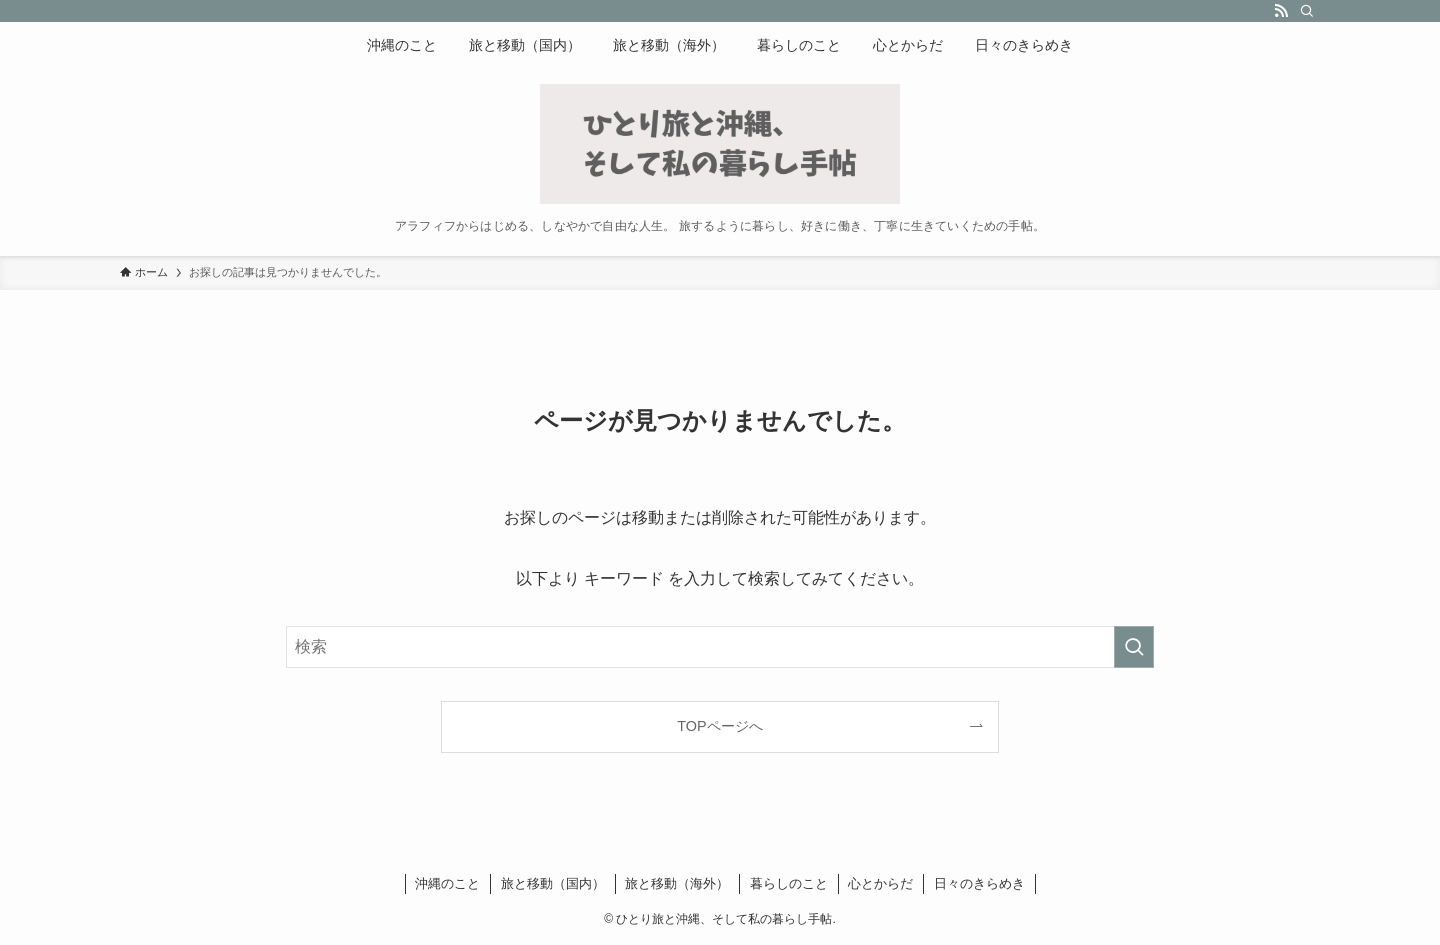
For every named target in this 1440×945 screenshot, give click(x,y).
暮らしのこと (789, 883)
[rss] (1281, 11)
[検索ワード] (720, 647)
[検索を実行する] (1134, 647)
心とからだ (880, 883)
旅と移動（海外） (677, 883)
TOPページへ (719, 726)
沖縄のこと (447, 883)
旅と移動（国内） (553, 883)
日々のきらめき (979, 883)
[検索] (1307, 11)
